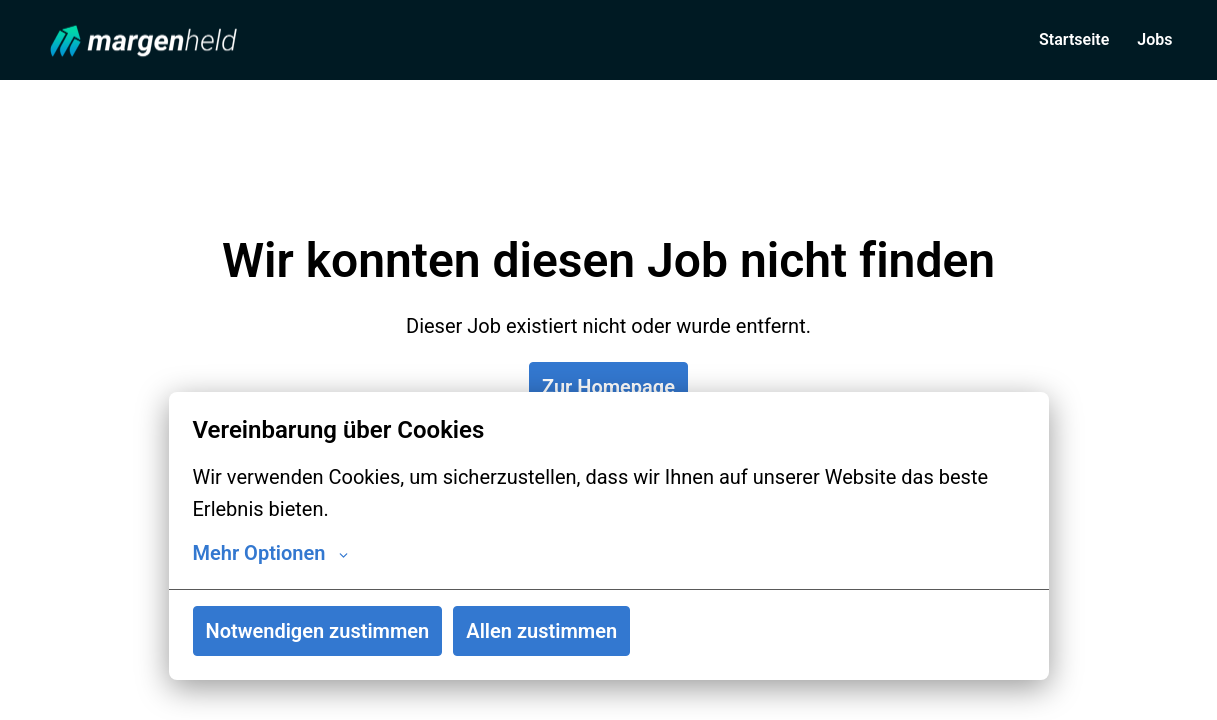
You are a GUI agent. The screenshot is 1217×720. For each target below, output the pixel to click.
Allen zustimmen (541, 631)
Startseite (1074, 39)
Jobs (1154, 39)
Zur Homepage (608, 387)
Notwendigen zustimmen (318, 631)
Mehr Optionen (271, 553)
